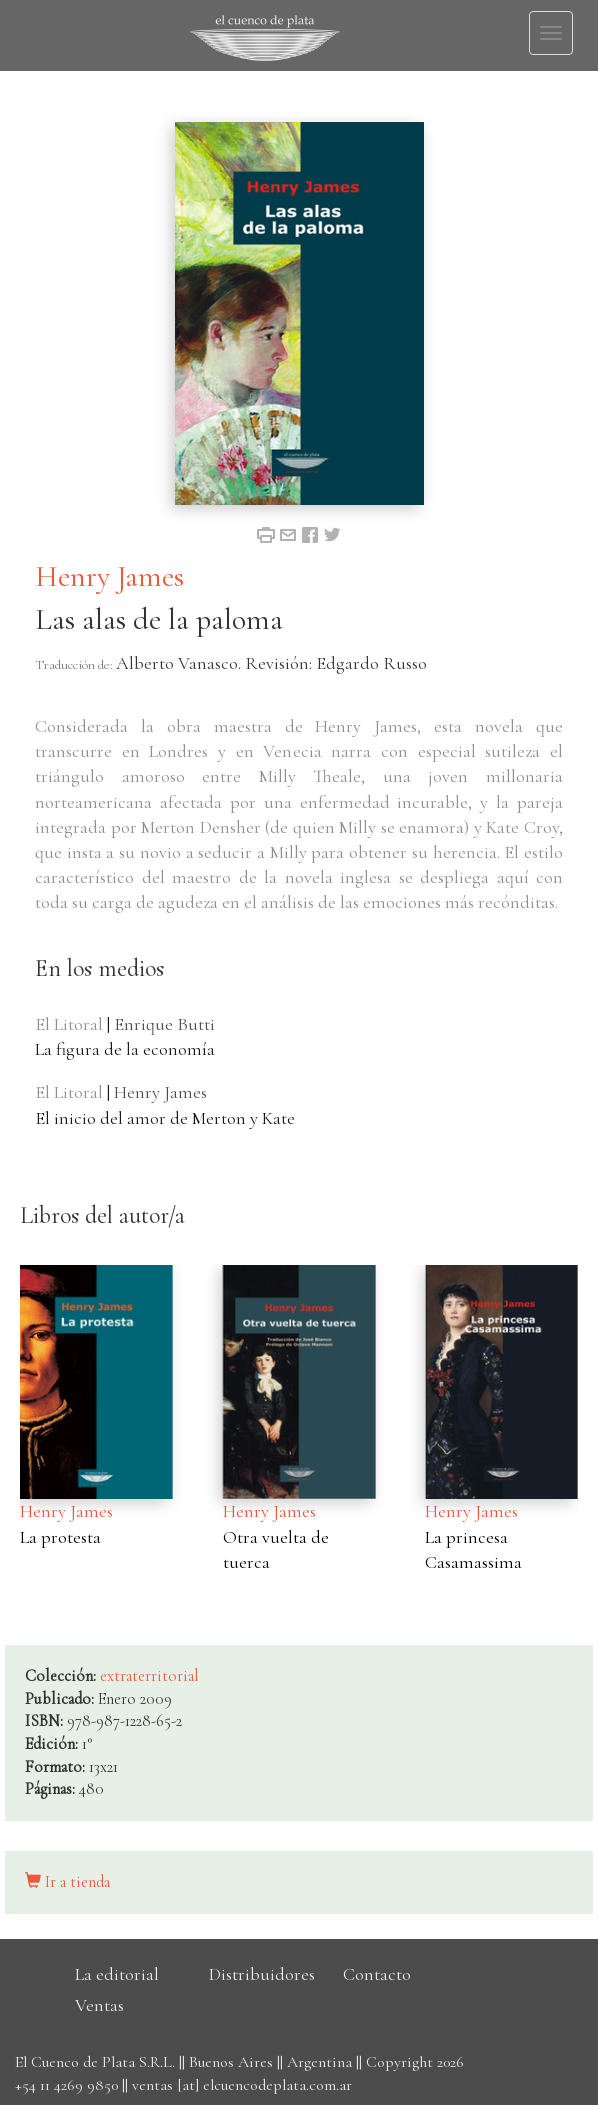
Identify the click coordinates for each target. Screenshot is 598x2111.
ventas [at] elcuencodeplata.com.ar (242, 2085)
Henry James (109, 576)
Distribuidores (262, 1974)
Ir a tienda (67, 1882)
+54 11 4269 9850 (66, 2085)
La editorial (117, 1974)
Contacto (377, 1974)
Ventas (99, 2005)
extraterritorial (149, 1676)
